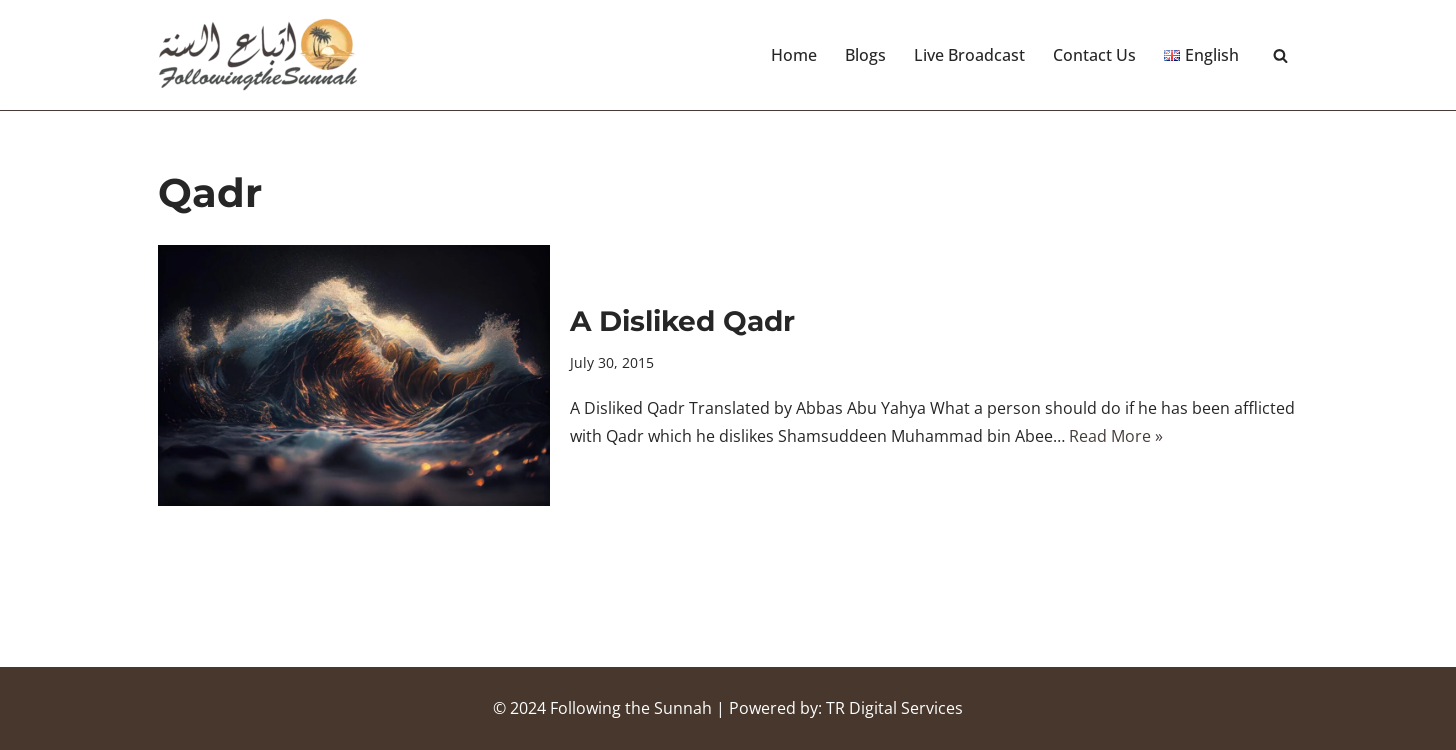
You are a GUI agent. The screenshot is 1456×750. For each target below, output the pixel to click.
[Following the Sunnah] (258, 55)
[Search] (1280, 55)
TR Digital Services (894, 708)
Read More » (1116, 436)
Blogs (865, 55)
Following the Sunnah (631, 708)
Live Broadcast (969, 55)
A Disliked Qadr (682, 321)
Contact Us (1094, 55)
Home (794, 55)
